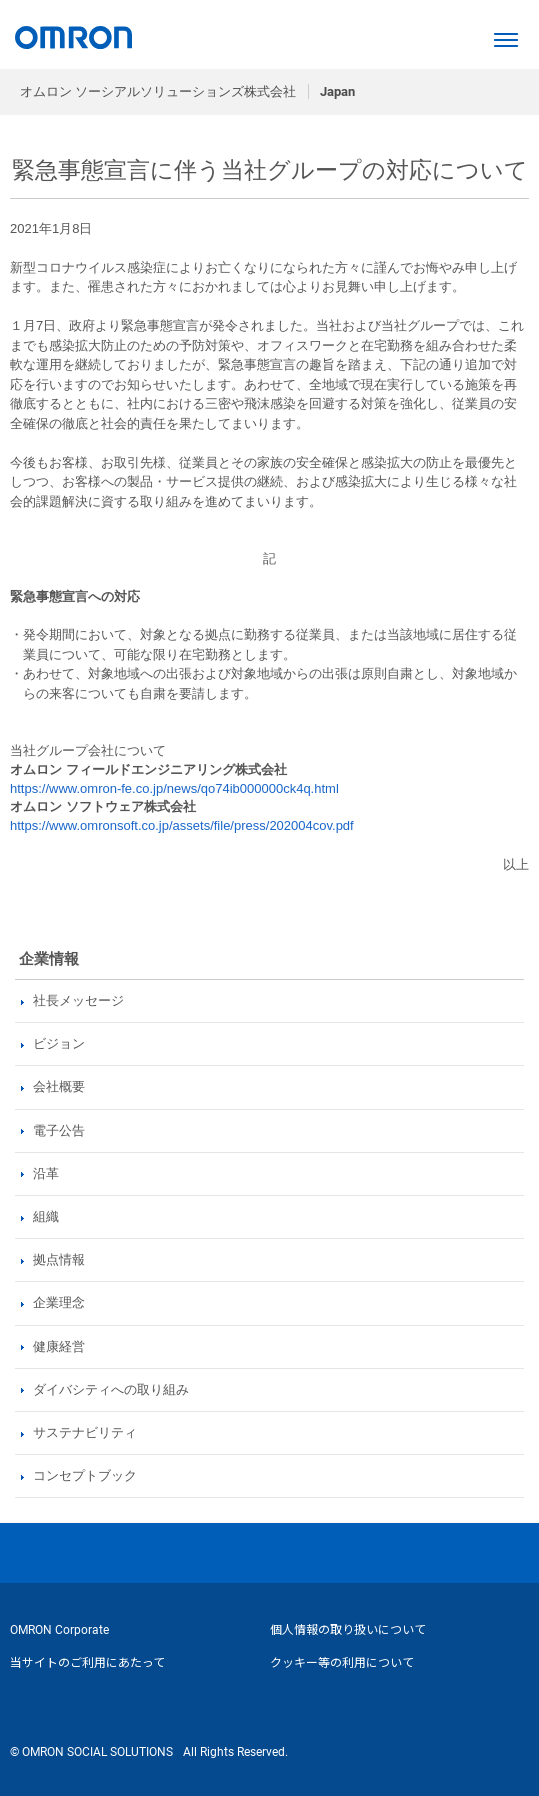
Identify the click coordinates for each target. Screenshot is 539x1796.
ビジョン (59, 1043)
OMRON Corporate (59, 1630)
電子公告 (59, 1130)
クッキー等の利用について (342, 1663)
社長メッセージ (78, 1000)
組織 (46, 1216)
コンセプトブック (85, 1475)
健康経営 (59, 1346)
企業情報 (49, 958)
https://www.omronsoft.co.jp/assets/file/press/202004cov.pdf (182, 825)
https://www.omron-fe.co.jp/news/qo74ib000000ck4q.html (174, 788)
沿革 (46, 1173)
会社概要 (59, 1086)
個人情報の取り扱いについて (348, 1630)
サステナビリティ (85, 1432)
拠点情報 (59, 1259)
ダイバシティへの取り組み (111, 1389)
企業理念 (59, 1302)
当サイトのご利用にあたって (87, 1663)
